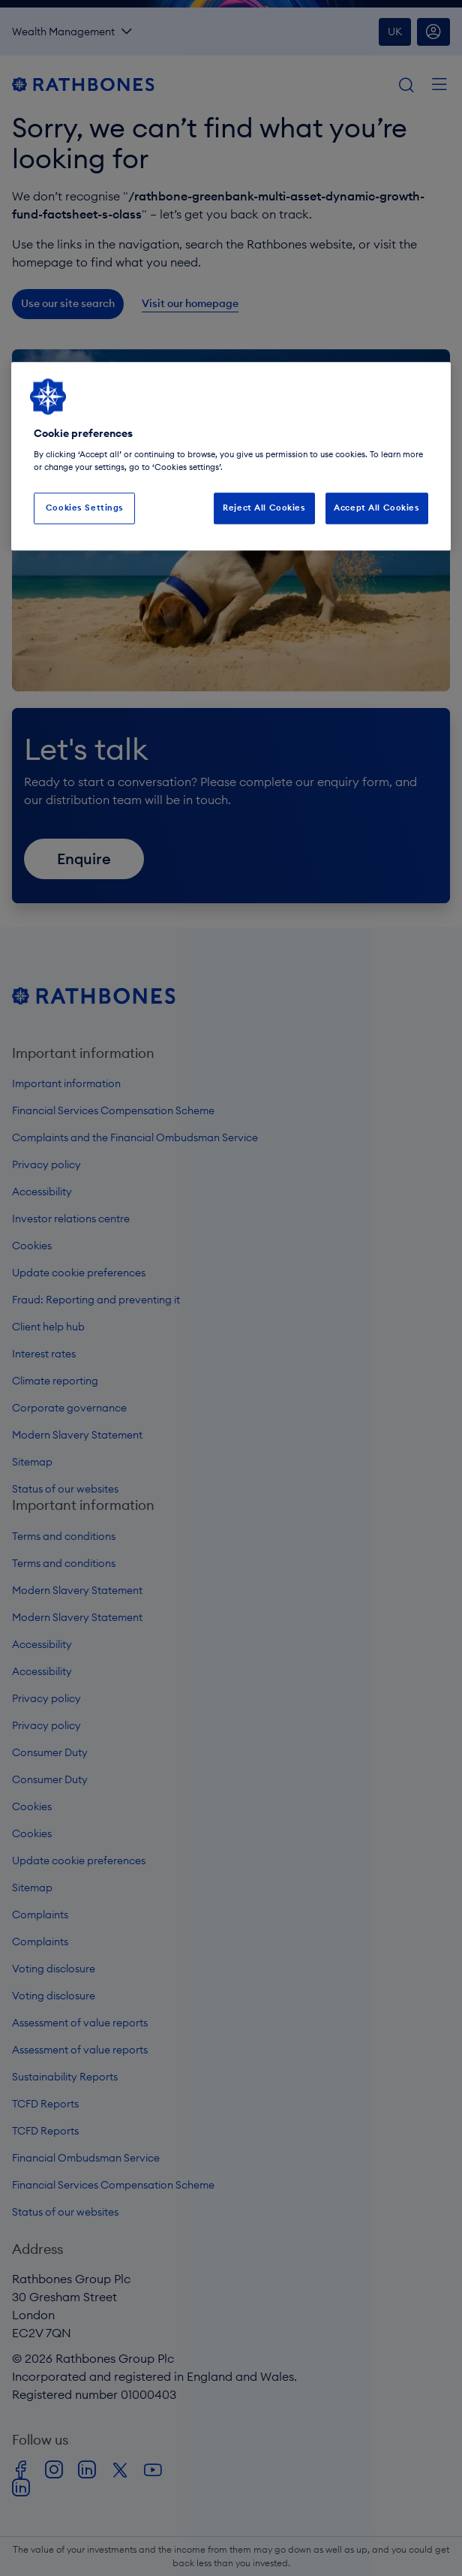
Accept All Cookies (376, 508)
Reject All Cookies (264, 508)
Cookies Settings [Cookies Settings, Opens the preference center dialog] (85, 508)
